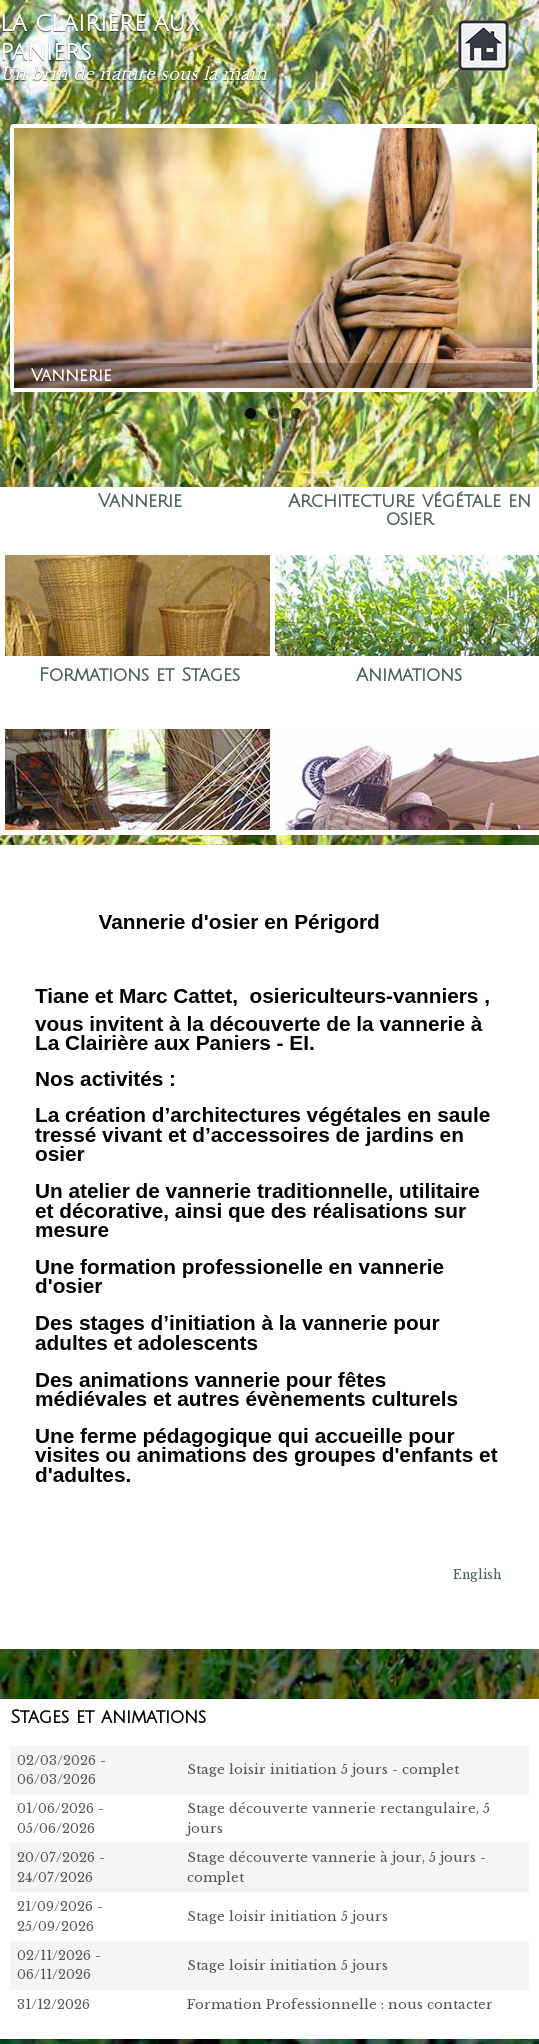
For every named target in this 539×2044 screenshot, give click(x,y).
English (477, 1574)
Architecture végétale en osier (409, 510)
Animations (409, 675)
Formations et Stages (139, 675)
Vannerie (140, 501)
